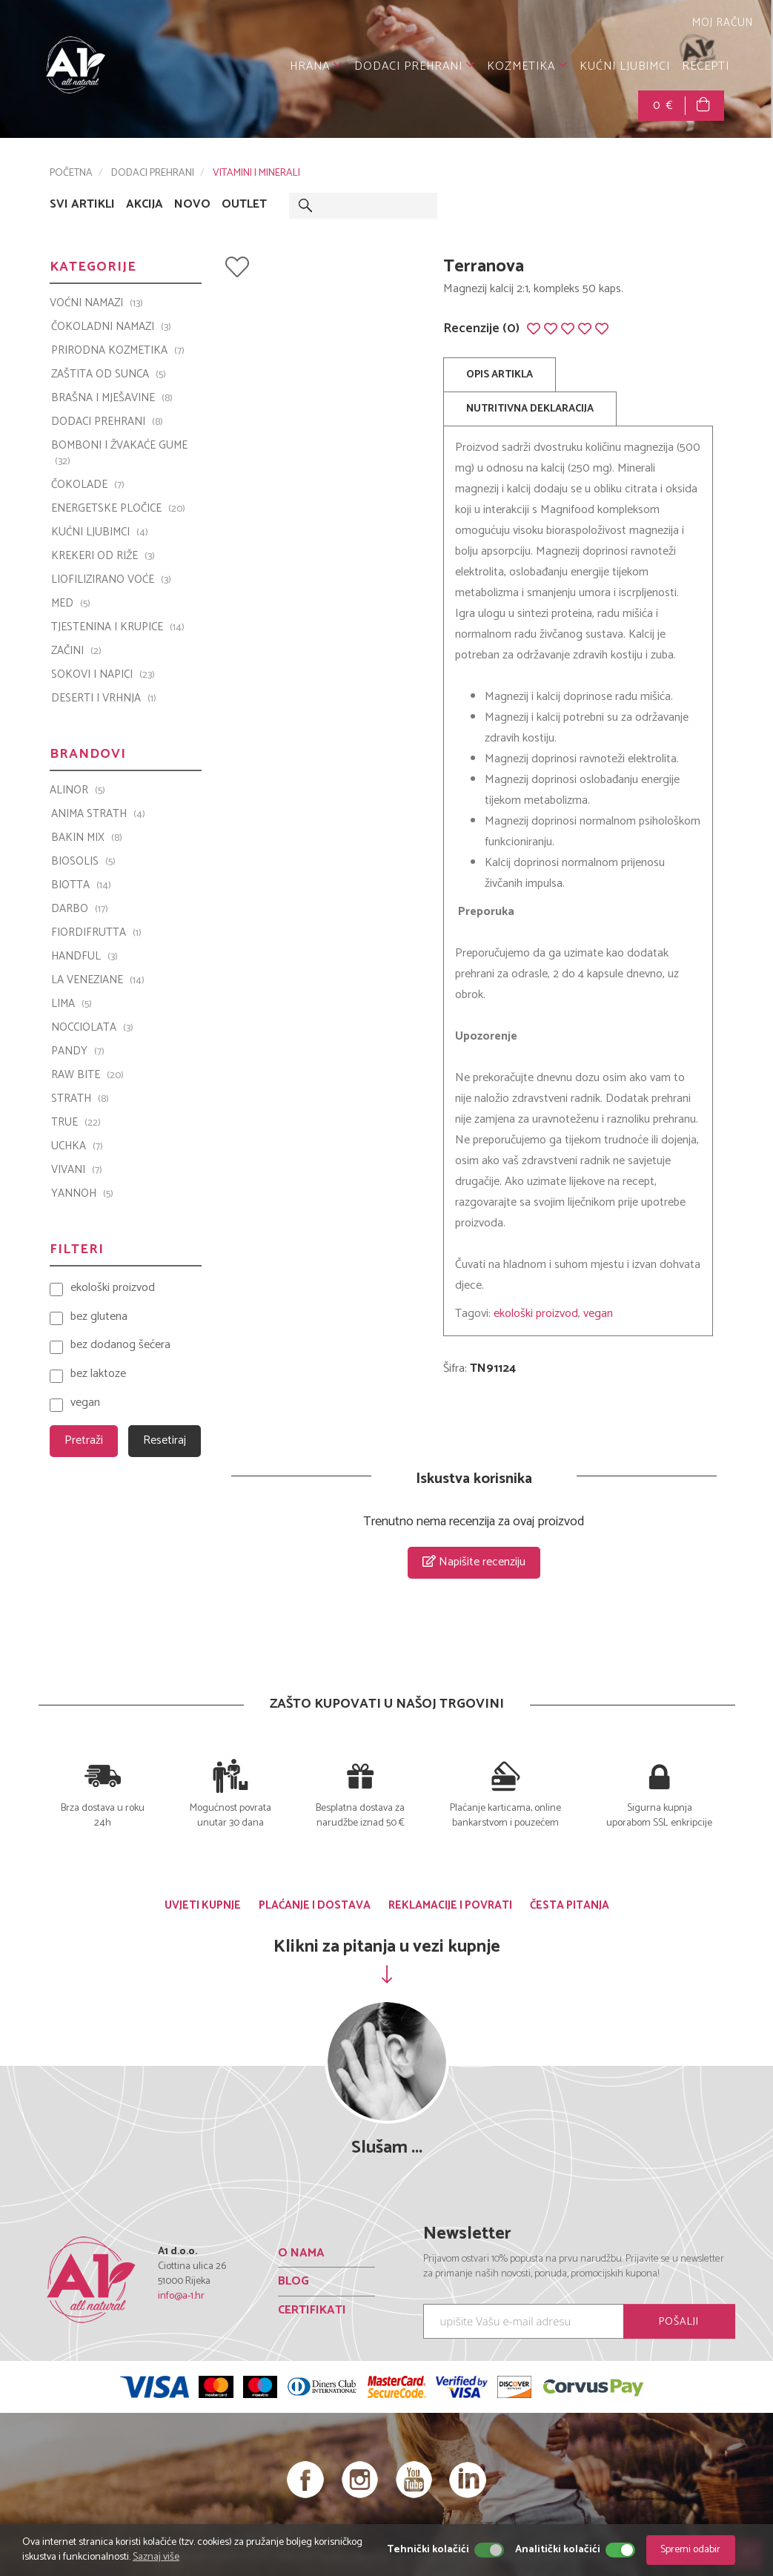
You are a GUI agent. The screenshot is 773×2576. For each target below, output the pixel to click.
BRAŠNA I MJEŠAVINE (112, 398)
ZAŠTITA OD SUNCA (108, 374)
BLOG (293, 2281)
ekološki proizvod (536, 1314)
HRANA (316, 66)
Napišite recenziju (473, 1562)
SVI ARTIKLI (82, 204)
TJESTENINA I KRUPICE (118, 627)
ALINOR (77, 790)
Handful (84, 956)
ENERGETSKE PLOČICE (118, 509)
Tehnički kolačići (428, 2550)
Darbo (79, 909)
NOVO (192, 204)
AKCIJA (144, 204)
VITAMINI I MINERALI (256, 173)
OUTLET (244, 204)
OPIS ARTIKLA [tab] (499, 374)
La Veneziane (98, 980)
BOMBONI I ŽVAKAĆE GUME (119, 453)
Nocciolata (92, 1028)
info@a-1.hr (181, 2296)
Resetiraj (164, 1440)
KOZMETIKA (527, 66)
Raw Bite (87, 1075)
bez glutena (98, 1317)
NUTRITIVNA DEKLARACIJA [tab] (530, 408)
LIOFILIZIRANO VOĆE (111, 580)
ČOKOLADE (88, 485)
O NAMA (301, 2253)
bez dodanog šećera (120, 1345)
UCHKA (77, 1146)
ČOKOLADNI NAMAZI (111, 327)
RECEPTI (705, 66)
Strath (80, 1099)
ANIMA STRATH (98, 814)
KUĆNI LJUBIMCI (625, 66)
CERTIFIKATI (312, 2310)
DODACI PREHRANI (414, 66)
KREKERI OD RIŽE (103, 556)
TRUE (76, 1122)
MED (70, 603)
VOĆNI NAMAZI (96, 303)
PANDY (77, 1051)
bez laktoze (98, 1374)
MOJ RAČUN (721, 22)
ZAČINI (76, 651)
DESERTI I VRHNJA (103, 698)
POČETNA (71, 173)
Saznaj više (156, 2557)
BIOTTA (81, 885)
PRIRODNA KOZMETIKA (118, 351)
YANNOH (82, 1194)
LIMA (71, 1004)
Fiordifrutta (96, 933)
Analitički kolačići (557, 2550)
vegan (598, 1314)
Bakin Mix (86, 838)
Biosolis (83, 861)
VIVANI (76, 1170)
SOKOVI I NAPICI (103, 675)
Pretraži (83, 1440)
